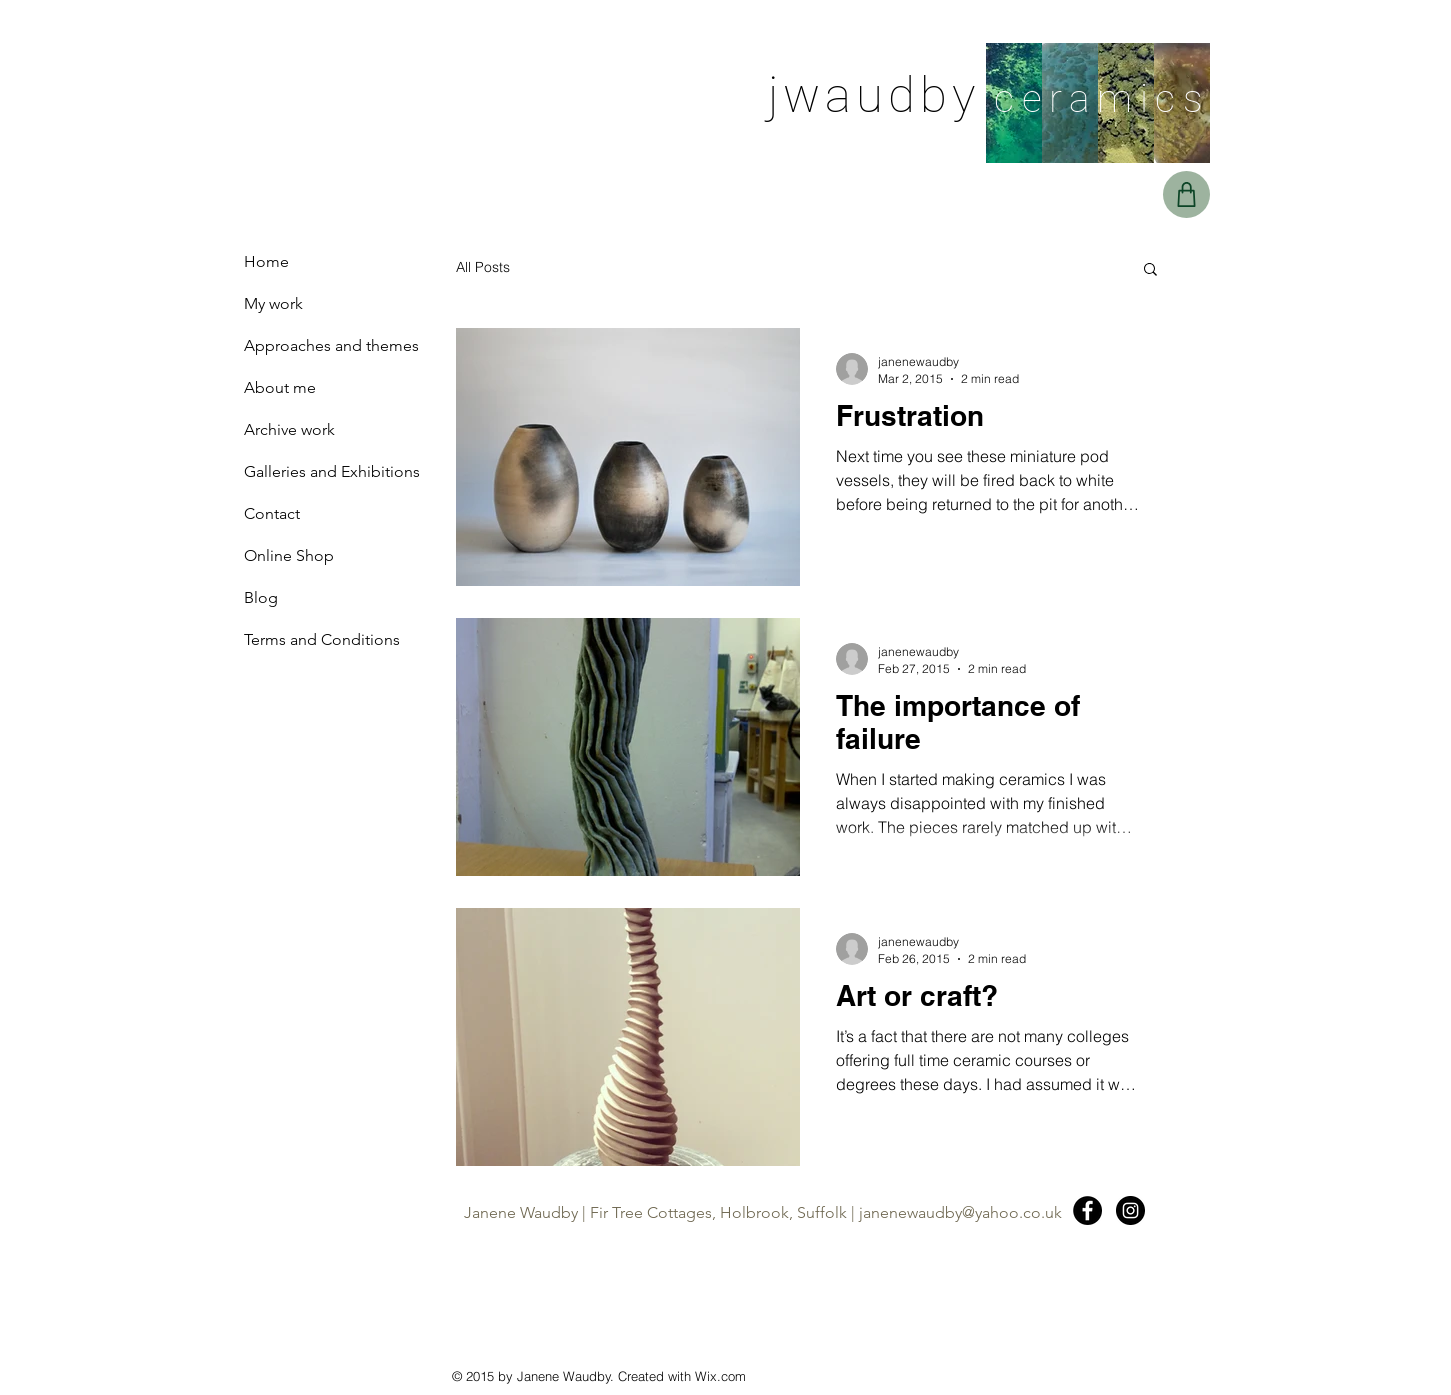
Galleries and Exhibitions (332, 471)
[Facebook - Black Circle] (1087, 1210)
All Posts (483, 267)
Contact (272, 513)
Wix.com (720, 1376)
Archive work (289, 429)
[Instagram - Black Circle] (1130, 1210)
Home (266, 261)
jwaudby (874, 95)
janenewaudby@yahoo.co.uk (960, 1212)
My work (273, 303)
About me (280, 387)
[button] (1150, 270)
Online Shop (289, 555)
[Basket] (1186, 194)
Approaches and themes (331, 345)
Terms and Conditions (322, 639)
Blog (261, 597)
